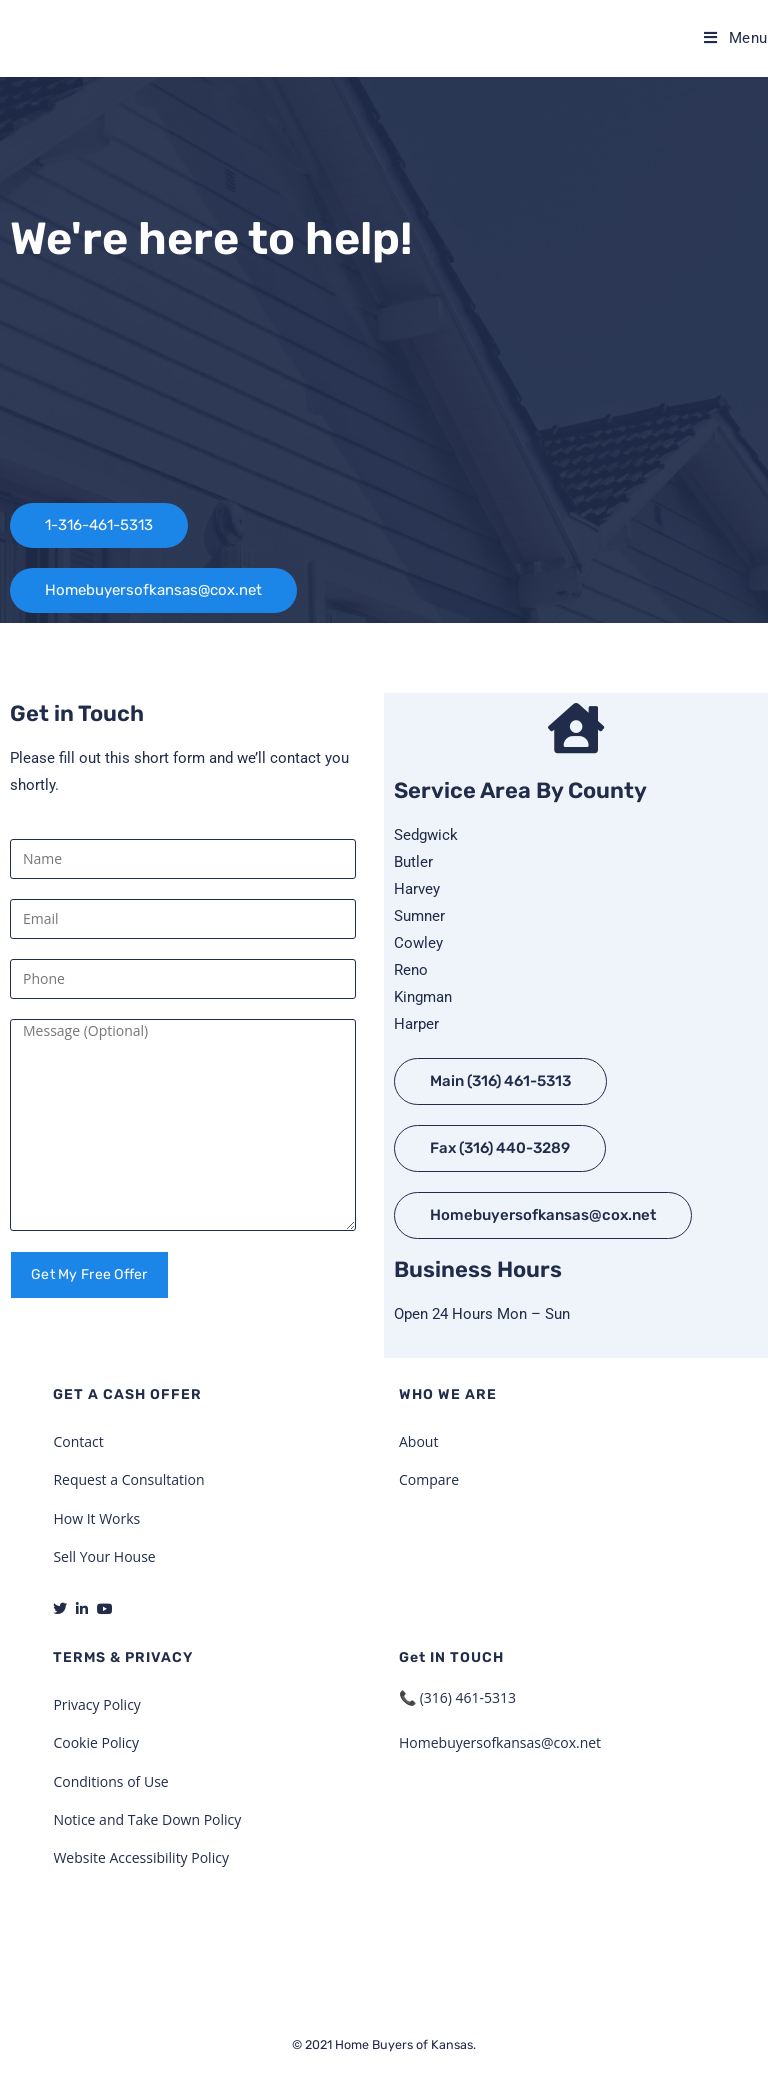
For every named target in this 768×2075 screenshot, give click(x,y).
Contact (78, 1441)
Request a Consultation (128, 1479)
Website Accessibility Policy (141, 1857)
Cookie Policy (96, 1742)
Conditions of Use (110, 1781)
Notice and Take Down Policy (147, 1819)
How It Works (96, 1518)
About (418, 1441)
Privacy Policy (96, 1704)
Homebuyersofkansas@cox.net (500, 1742)
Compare (429, 1479)
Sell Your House (104, 1556)
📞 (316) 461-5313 (457, 1697)
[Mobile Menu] (736, 38)
